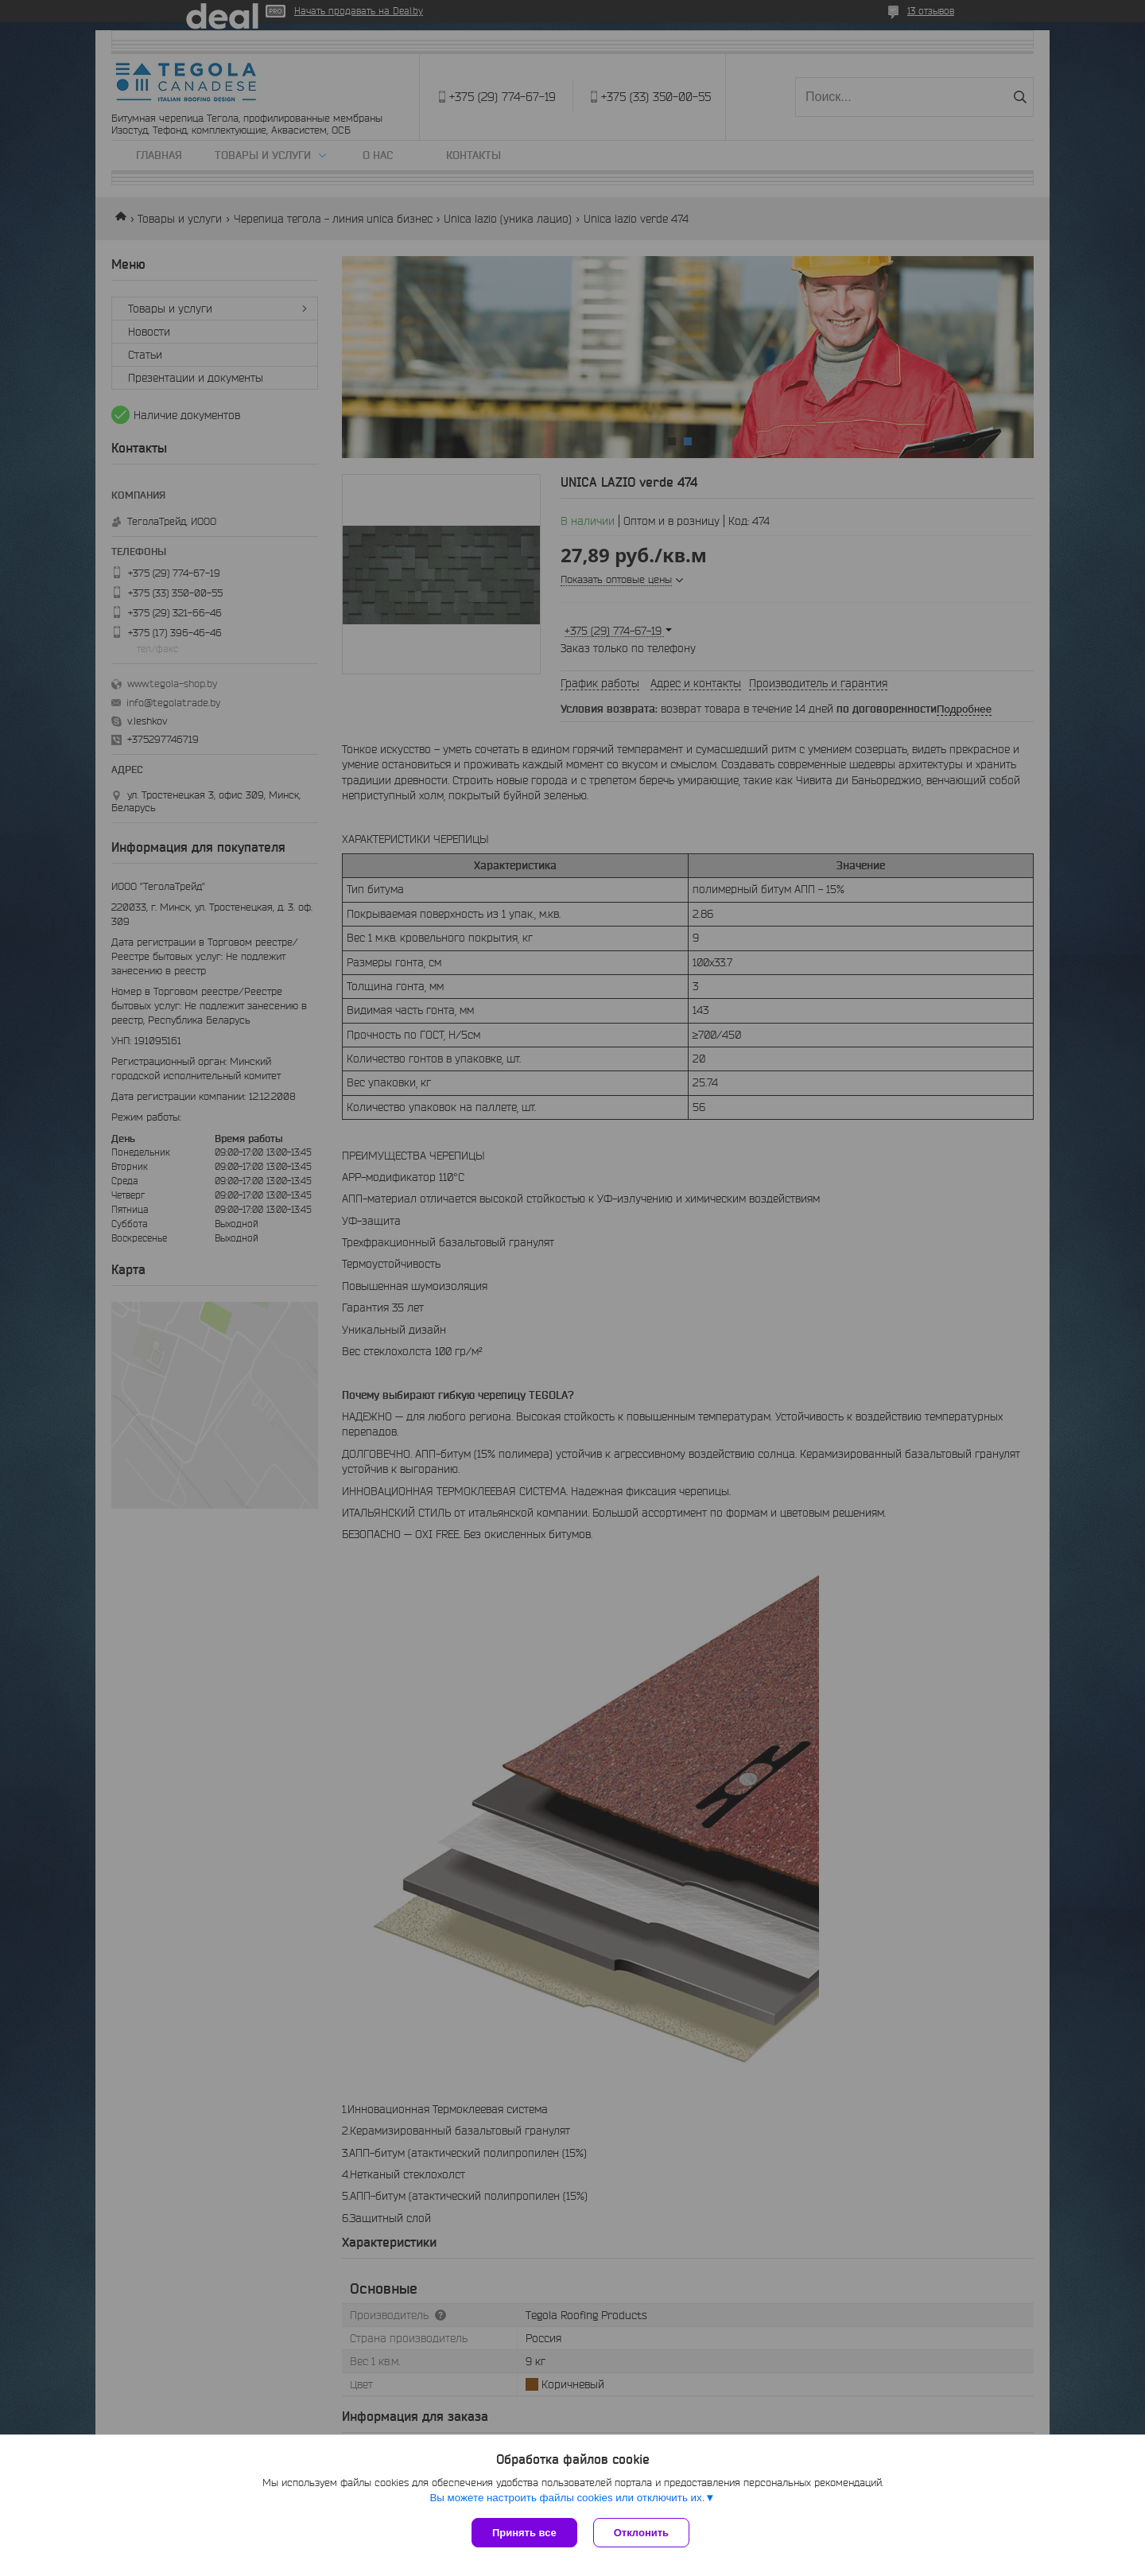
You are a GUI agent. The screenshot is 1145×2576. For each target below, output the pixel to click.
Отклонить (641, 2533)
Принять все (524, 2533)
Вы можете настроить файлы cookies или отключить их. (566, 2498)
